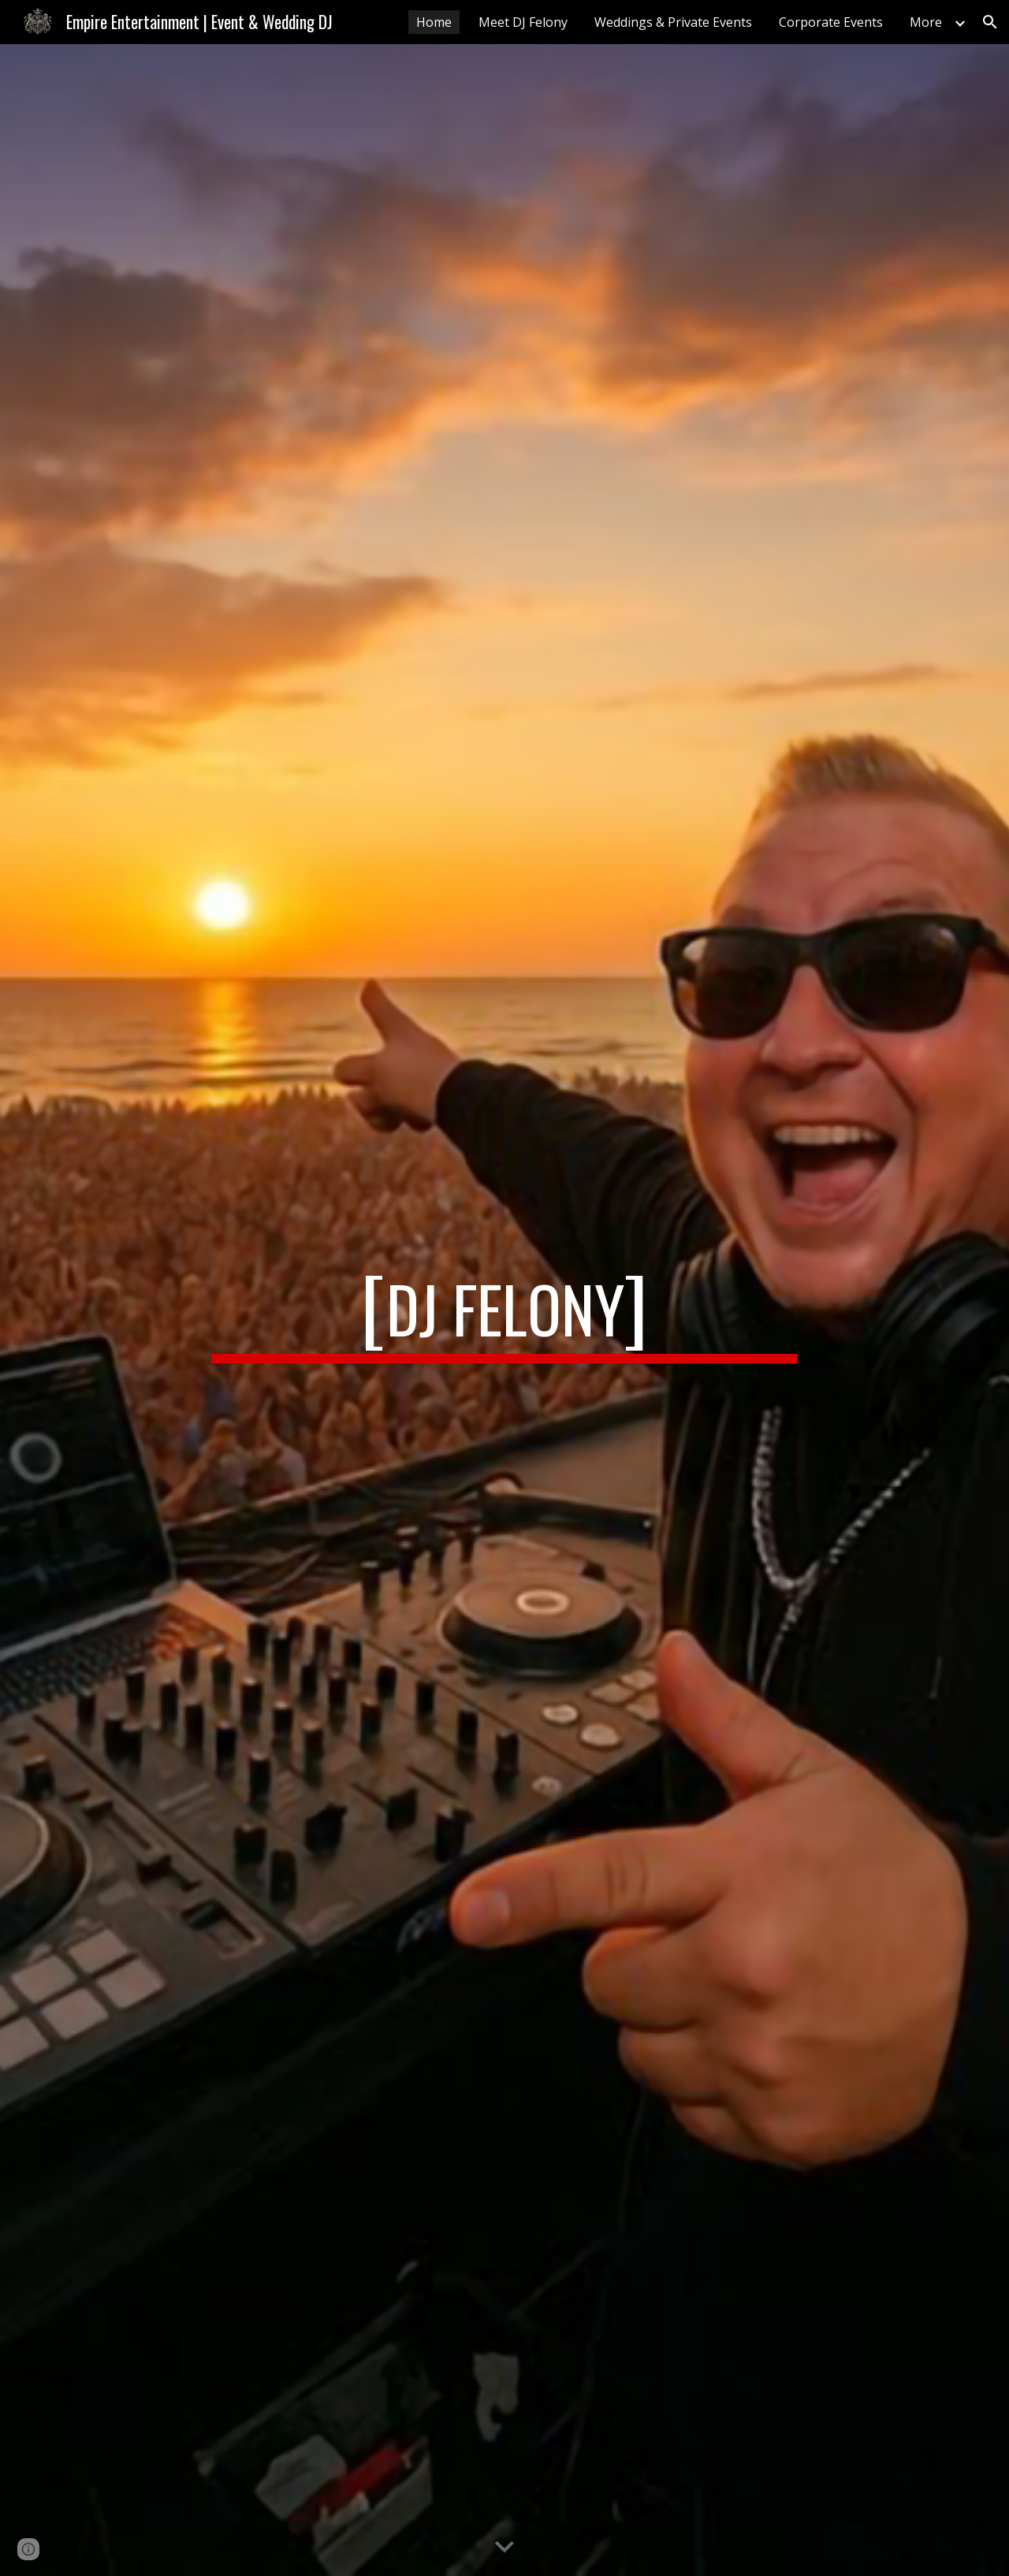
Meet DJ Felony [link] (523, 22)
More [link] (926, 22)
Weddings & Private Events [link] (673, 22)
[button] (990, 22)
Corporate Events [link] (831, 22)
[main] (504, 1310)
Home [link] (434, 22)
